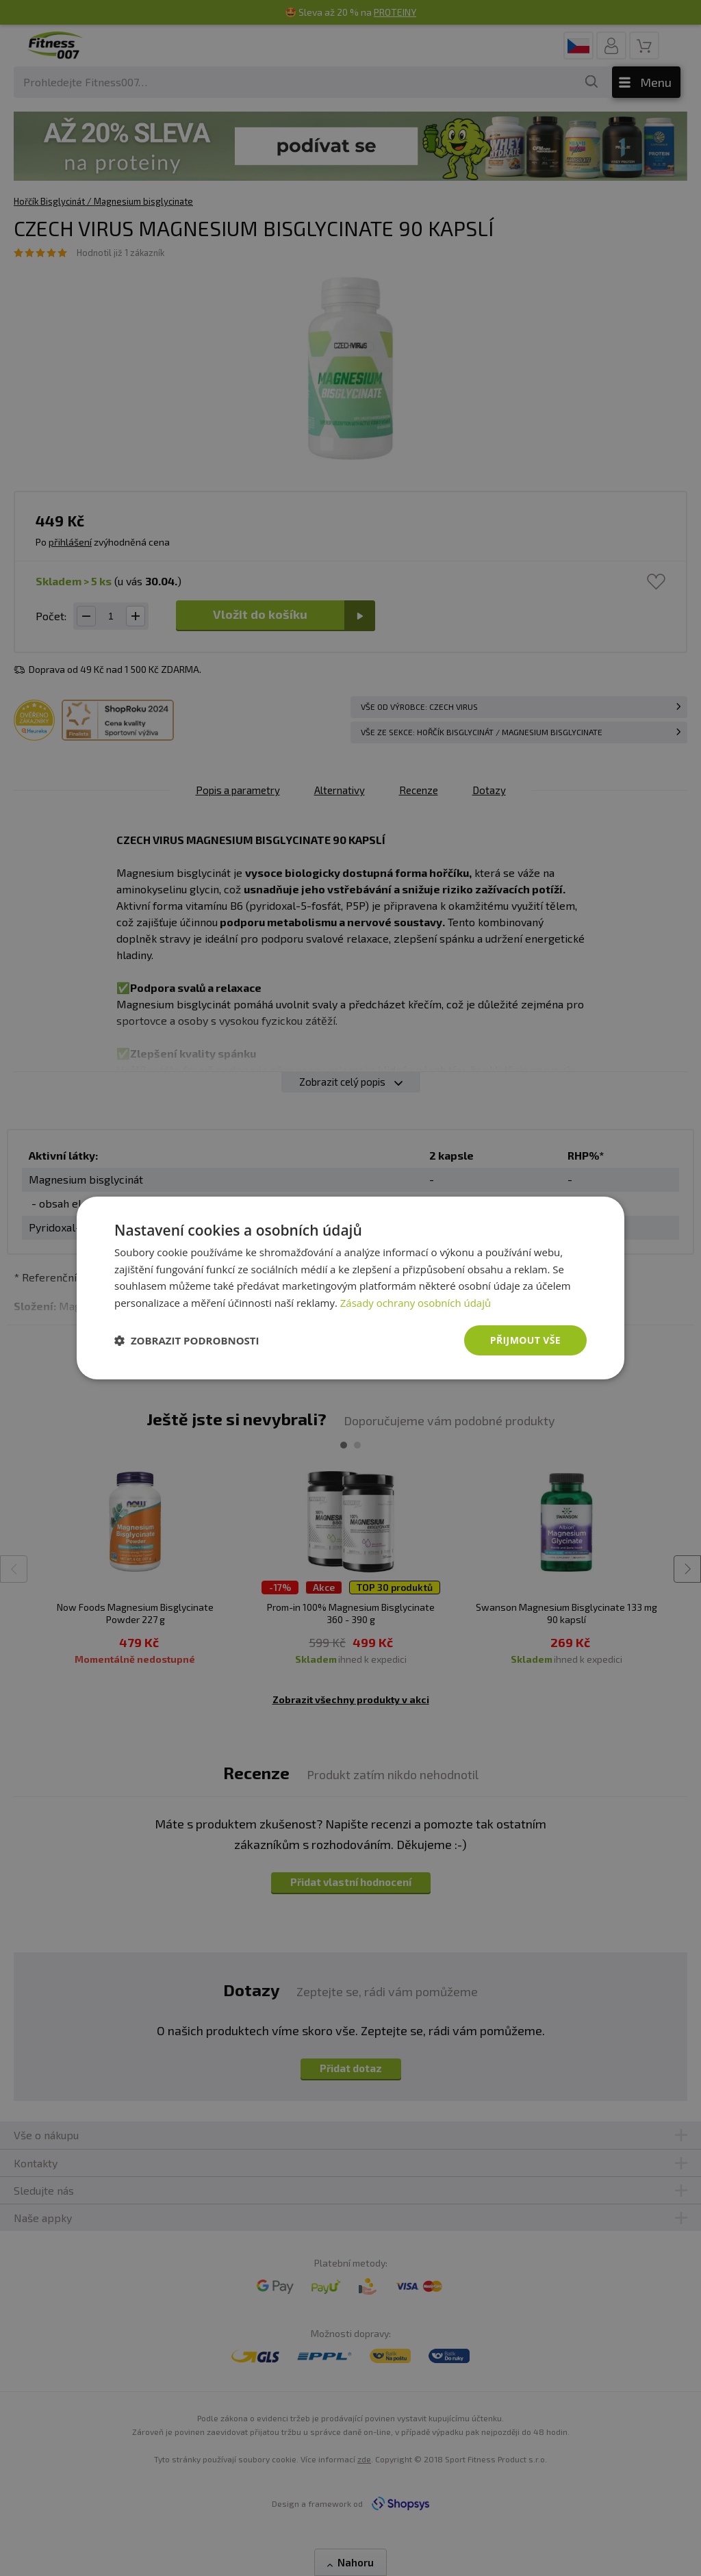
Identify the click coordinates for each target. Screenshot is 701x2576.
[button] (186, 1340)
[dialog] (350, 1287)
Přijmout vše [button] (525, 1340)
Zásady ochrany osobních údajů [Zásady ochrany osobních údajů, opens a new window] (416, 1303)
